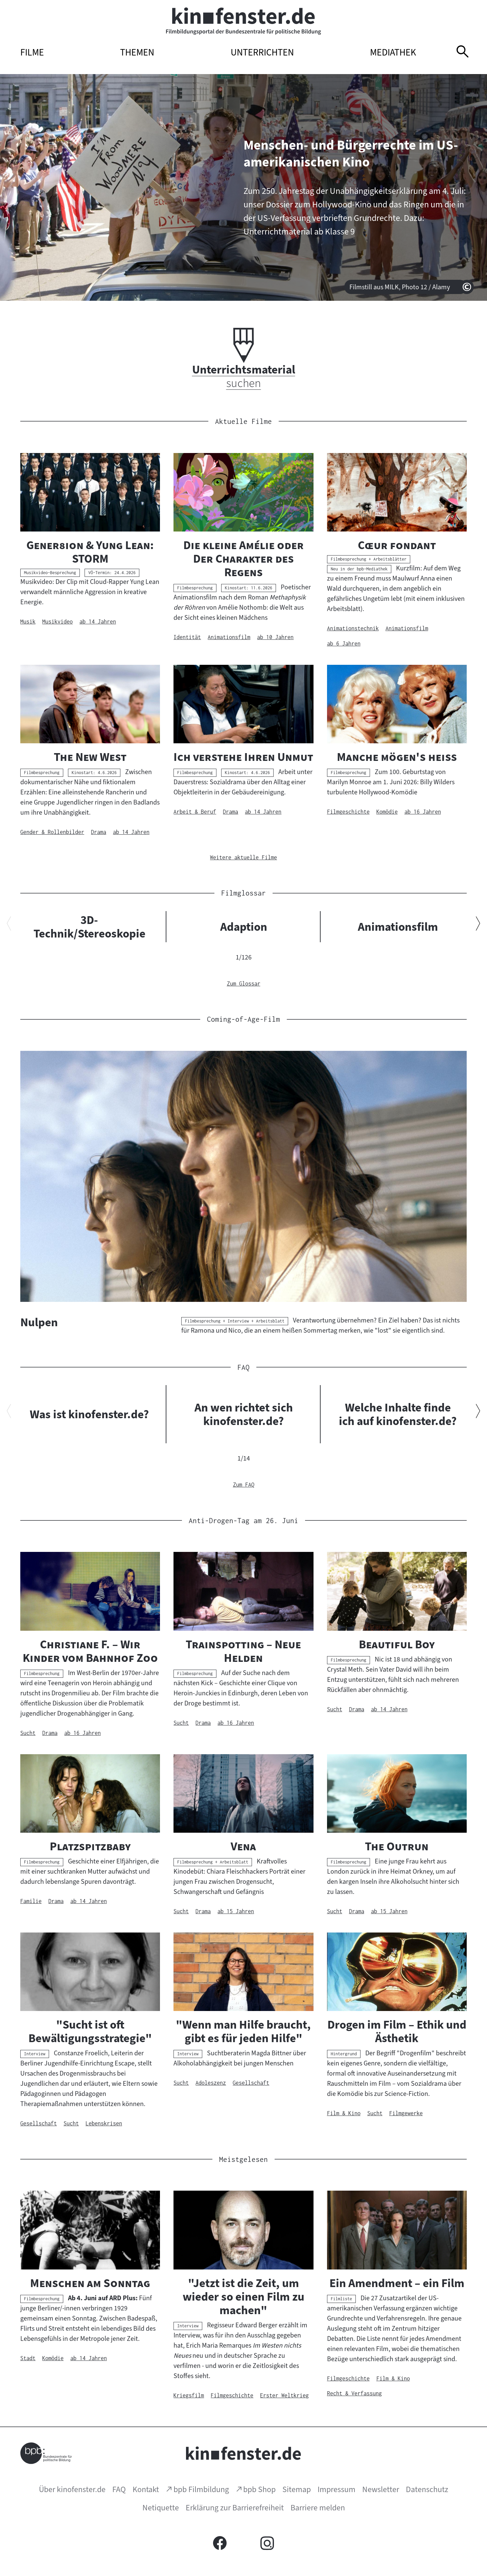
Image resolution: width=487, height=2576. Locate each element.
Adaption (243, 926)
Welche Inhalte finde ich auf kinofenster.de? (398, 1414)
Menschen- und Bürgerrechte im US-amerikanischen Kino (351, 153)
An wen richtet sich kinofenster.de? (243, 1414)
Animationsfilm (398, 926)
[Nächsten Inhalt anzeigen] (478, 925)
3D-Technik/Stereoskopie (89, 926)
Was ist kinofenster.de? (89, 1414)
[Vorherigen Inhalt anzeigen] (9, 925)
